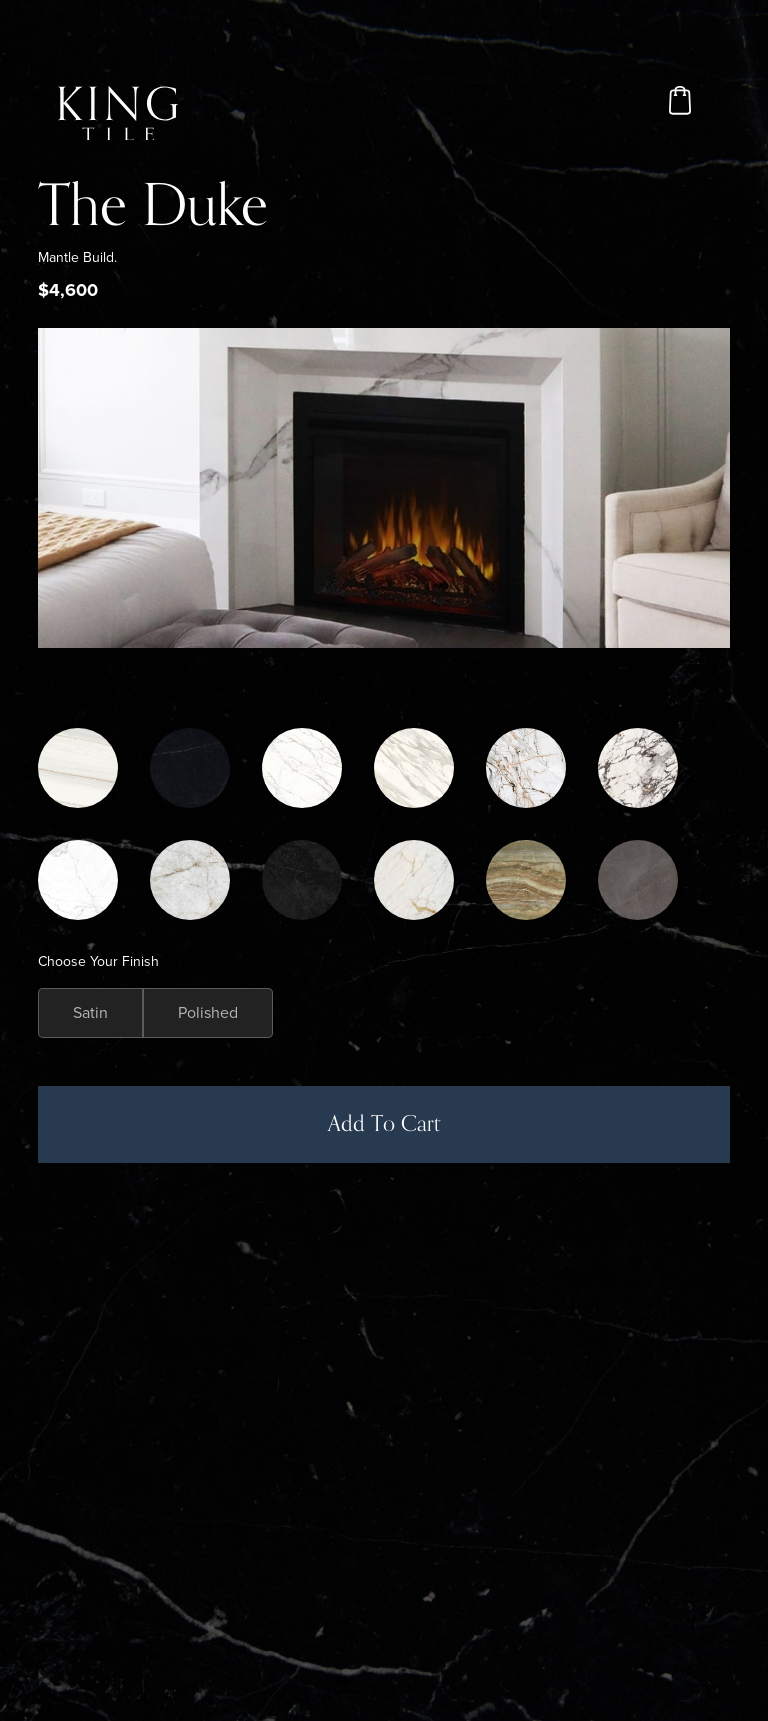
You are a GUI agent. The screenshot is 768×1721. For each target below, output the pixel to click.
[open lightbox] (383, 488)
